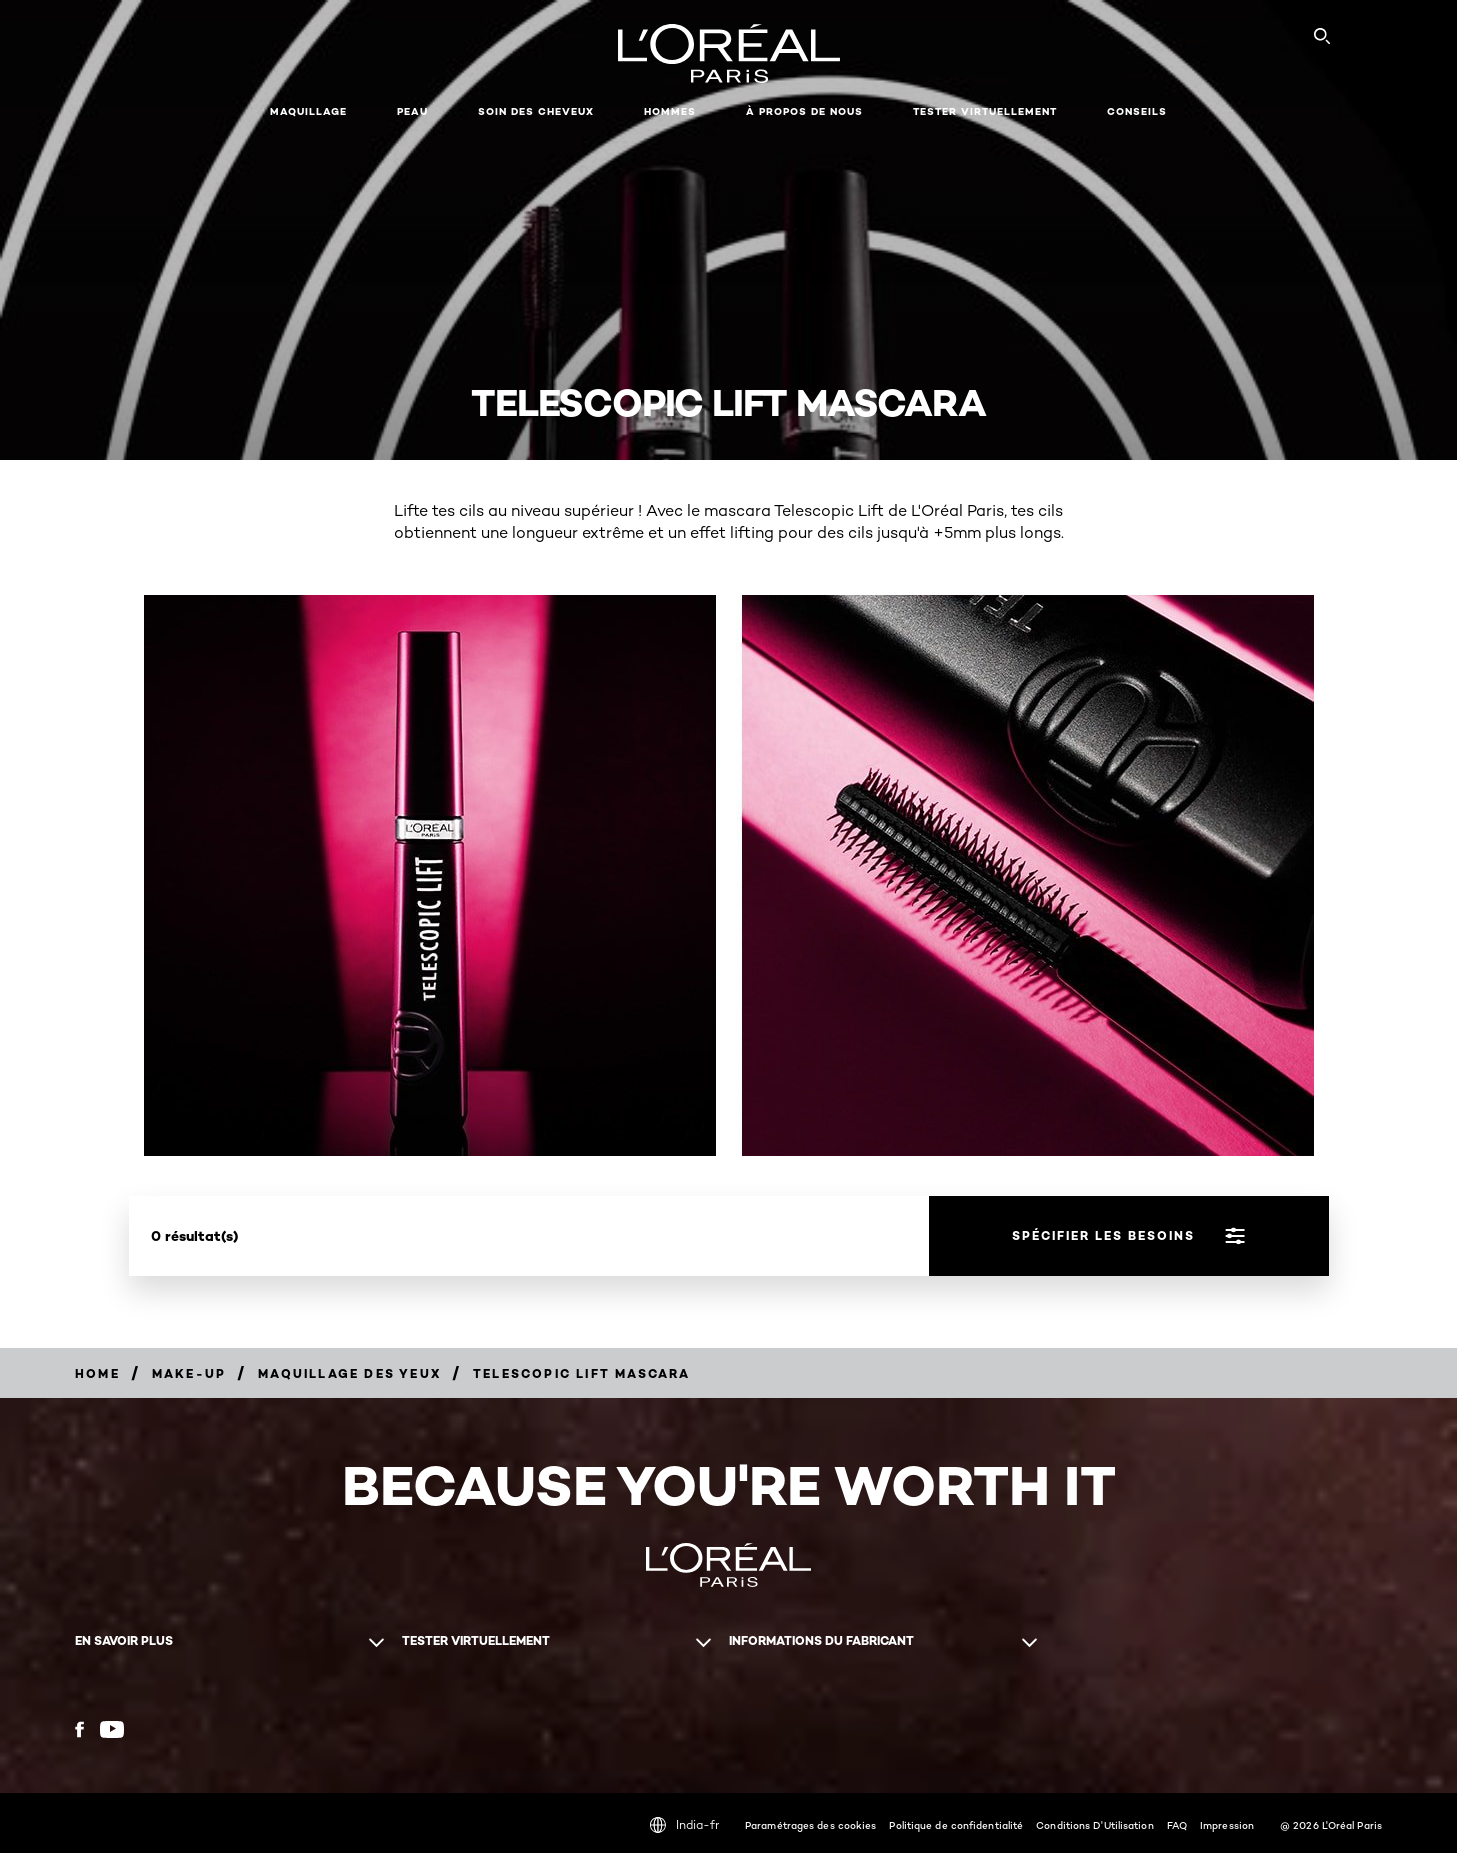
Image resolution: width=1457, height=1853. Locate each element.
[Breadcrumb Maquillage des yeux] (349, 1373)
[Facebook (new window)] (79, 1729)
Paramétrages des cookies (810, 1825)
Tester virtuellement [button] (985, 111)
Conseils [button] (1137, 111)
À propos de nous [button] (804, 111)
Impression (1227, 1825)
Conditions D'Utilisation (1094, 1825)
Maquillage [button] (308, 111)
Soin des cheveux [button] (536, 111)
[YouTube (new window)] (112, 1729)
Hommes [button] (670, 111)
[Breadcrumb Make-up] (189, 1373)
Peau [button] (412, 111)
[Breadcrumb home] (97, 1373)
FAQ (1177, 1825)
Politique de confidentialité (956, 1825)
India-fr (684, 1825)
